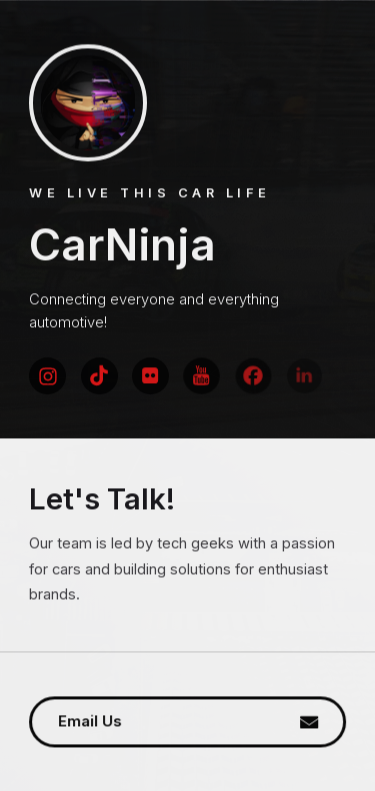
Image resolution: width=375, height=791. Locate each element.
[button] (47, 376)
